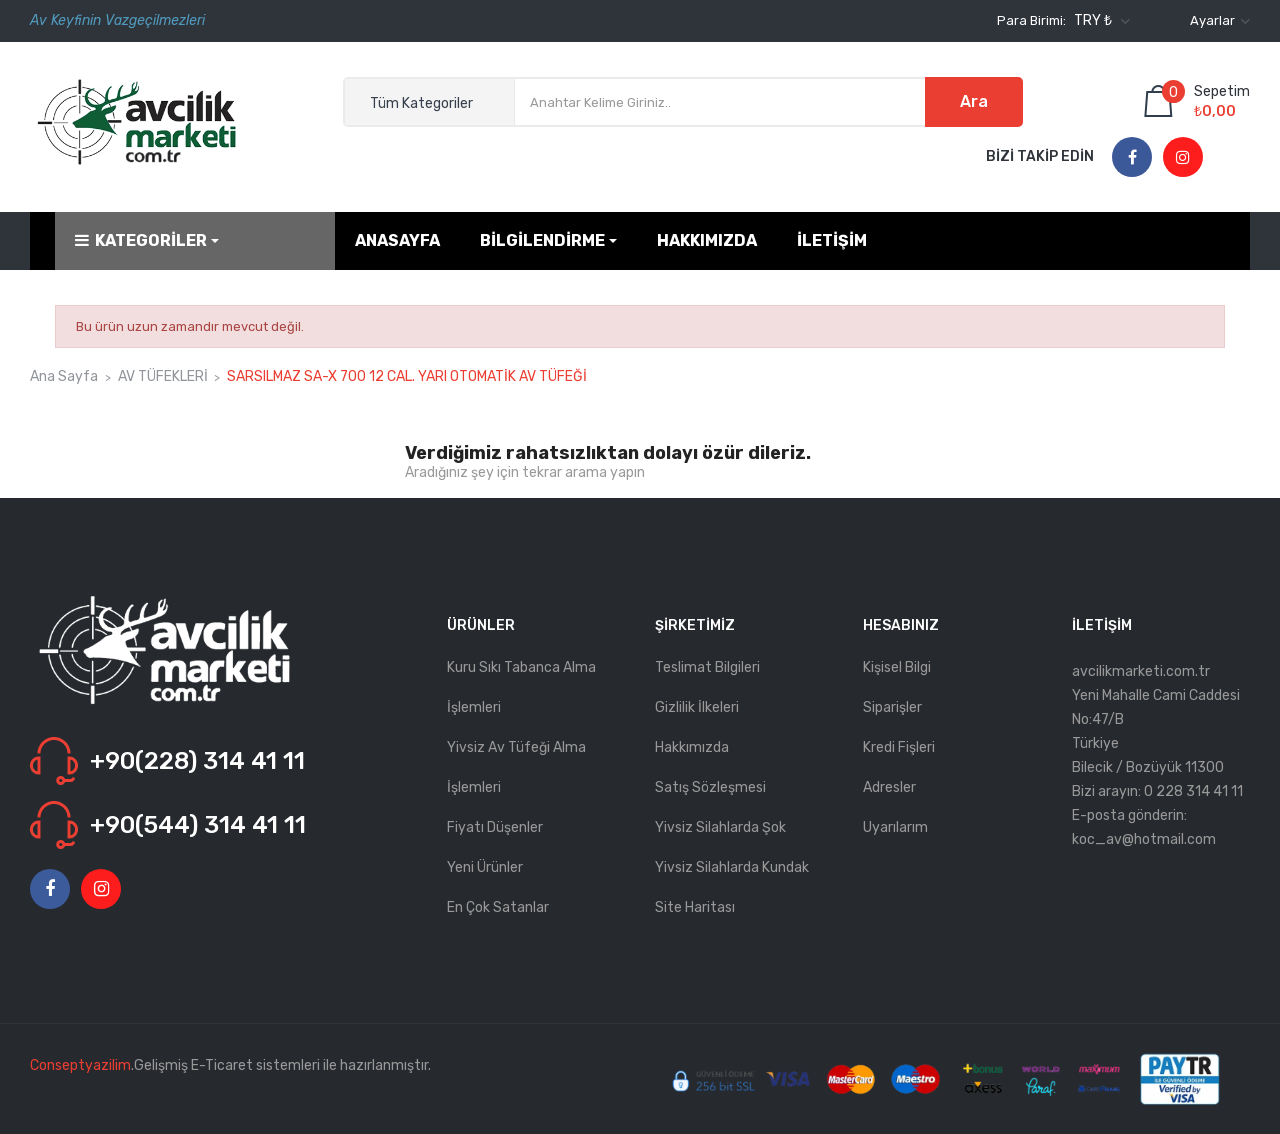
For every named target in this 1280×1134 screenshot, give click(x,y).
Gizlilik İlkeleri (697, 707)
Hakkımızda (692, 747)
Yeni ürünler (485, 867)
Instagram (1183, 158)
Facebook (1132, 158)
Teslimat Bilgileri (707, 667)
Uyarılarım (895, 827)
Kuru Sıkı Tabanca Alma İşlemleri (521, 687)
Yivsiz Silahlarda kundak (732, 867)
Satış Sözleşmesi (710, 787)
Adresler (889, 787)
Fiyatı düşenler (495, 827)
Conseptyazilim (80, 1065)
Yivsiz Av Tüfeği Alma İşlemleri (516, 767)
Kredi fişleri (899, 747)
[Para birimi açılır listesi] (1099, 21)
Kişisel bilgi (897, 667)
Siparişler (892, 707)
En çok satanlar (498, 907)
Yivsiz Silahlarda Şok (720, 827)
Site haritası (695, 907)
